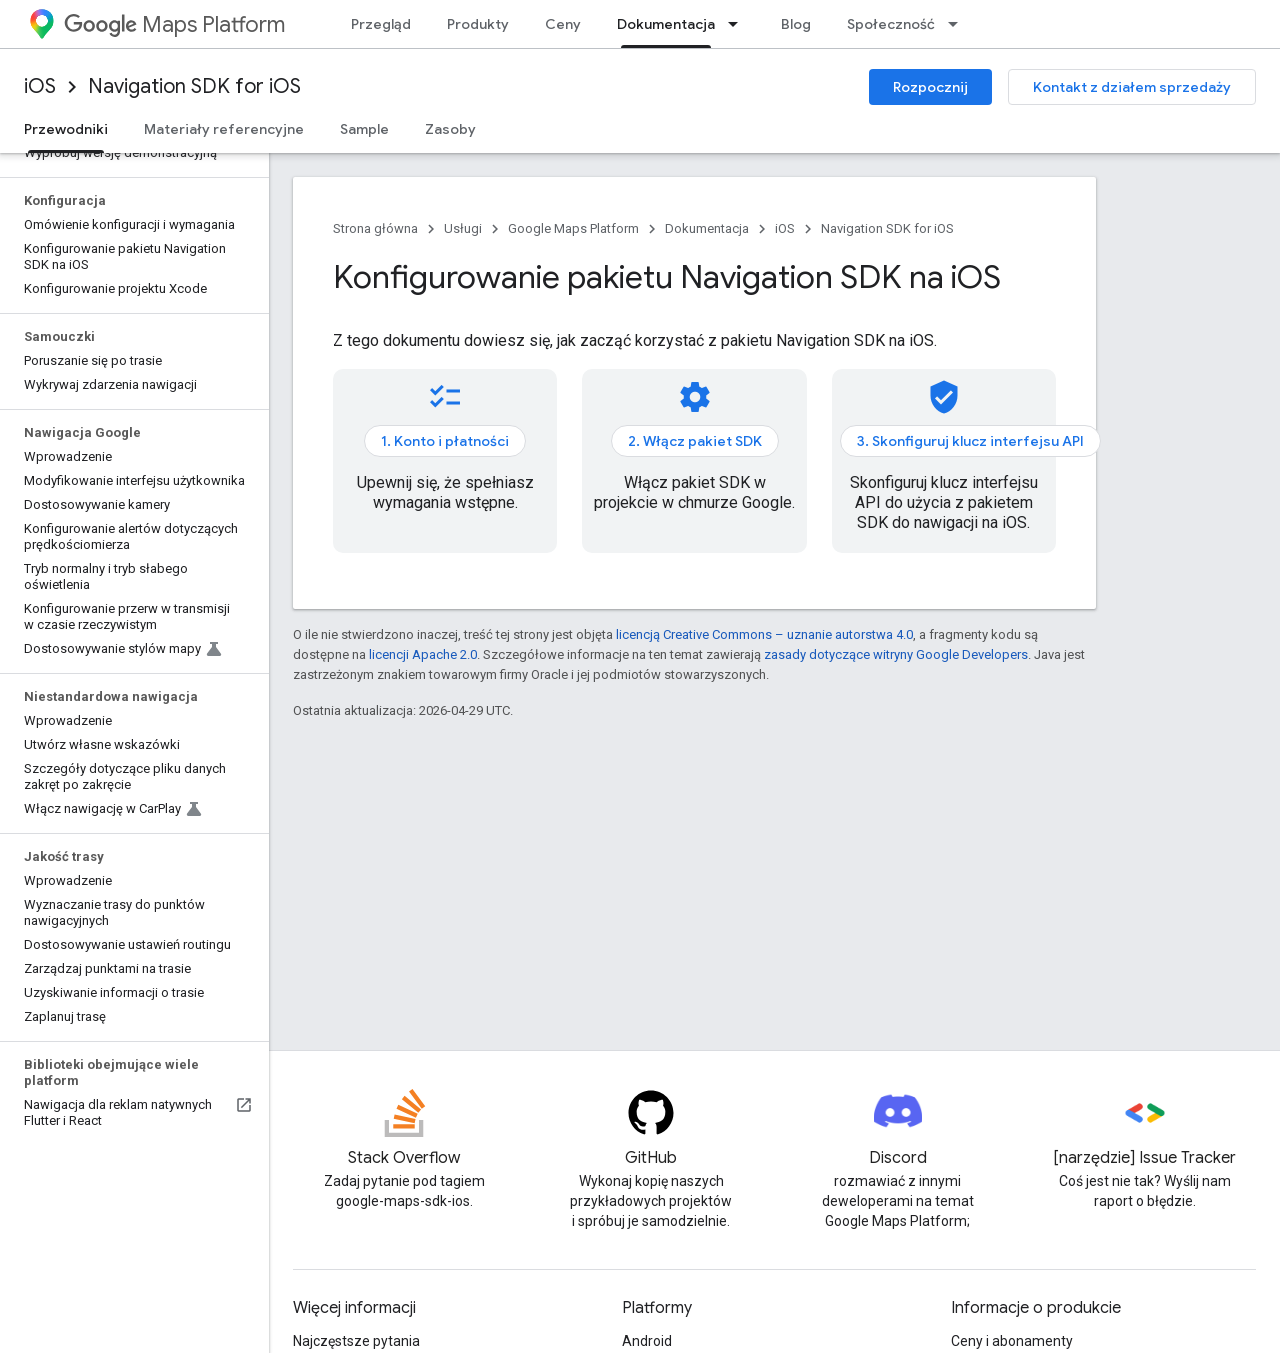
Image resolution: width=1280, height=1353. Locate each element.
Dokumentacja (707, 228)
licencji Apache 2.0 (423, 654)
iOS (40, 86)
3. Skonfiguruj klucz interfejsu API (970, 441)
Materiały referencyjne (224, 129)
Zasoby (450, 129)
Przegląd (381, 24)
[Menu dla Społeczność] (959, 24)
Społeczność (891, 24)
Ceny (563, 24)
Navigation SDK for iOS (194, 86)
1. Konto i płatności (445, 441)
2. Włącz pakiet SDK (695, 441)
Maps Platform (174, 24)
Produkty (478, 24)
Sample (364, 129)
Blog (796, 24)
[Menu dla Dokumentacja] (739, 24)
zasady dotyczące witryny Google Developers (896, 654)
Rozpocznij (930, 87)
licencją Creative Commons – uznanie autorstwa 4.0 (764, 634)
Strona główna (375, 228)
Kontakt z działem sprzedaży (1132, 87)
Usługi (463, 228)
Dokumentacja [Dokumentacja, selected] (666, 24)
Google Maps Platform (573, 228)
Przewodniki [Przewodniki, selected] (66, 129)
